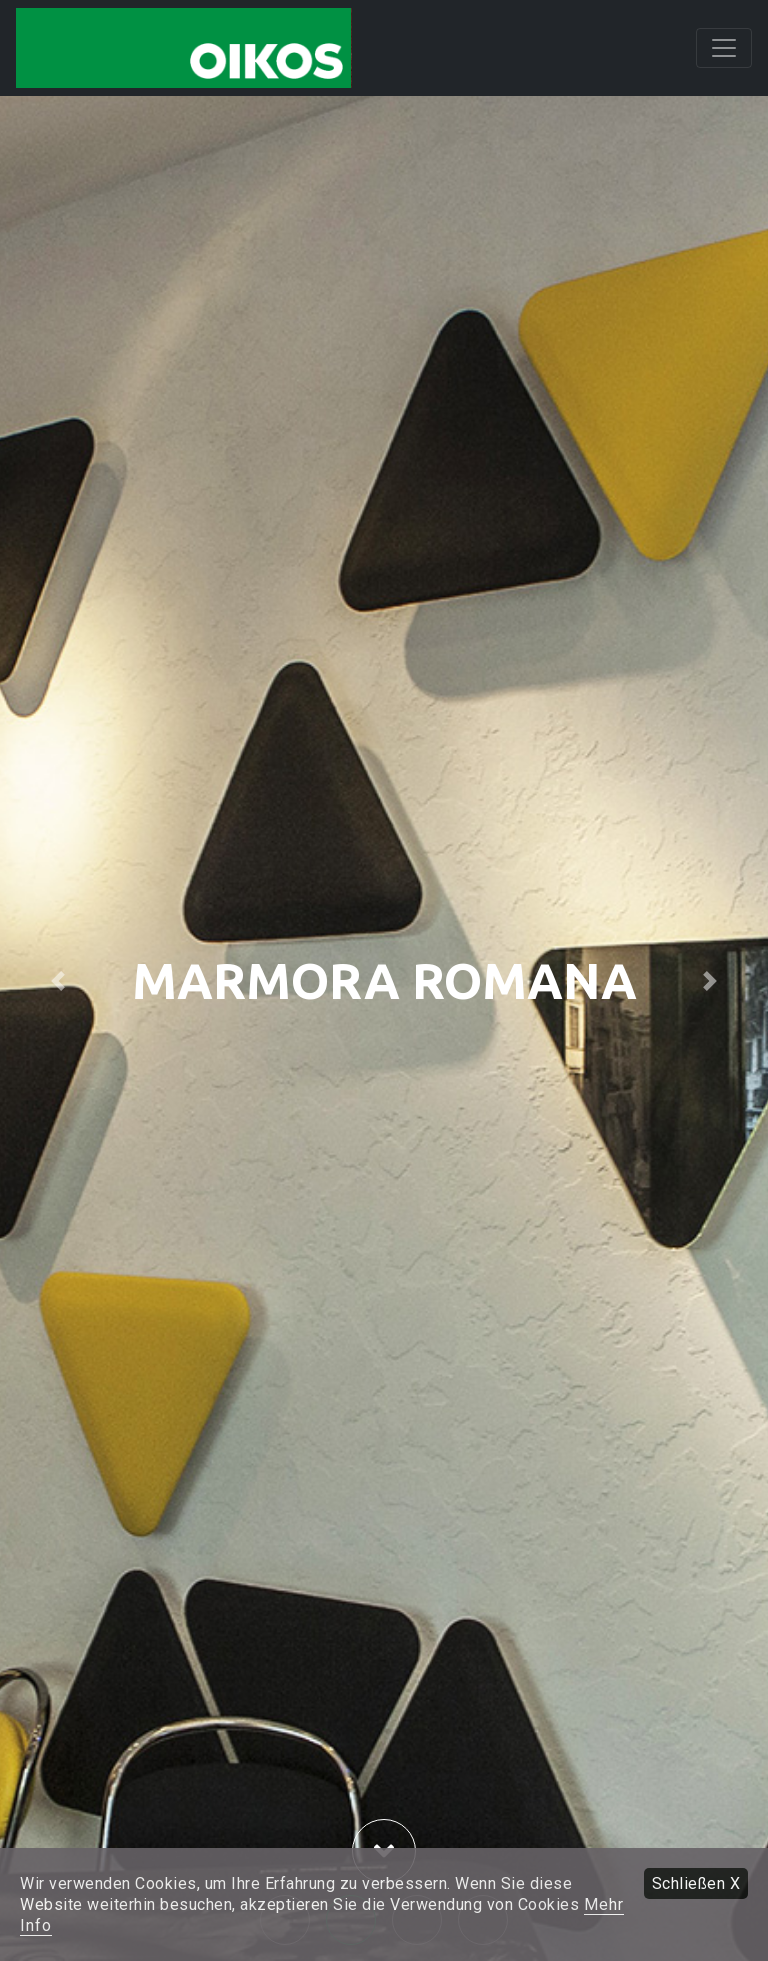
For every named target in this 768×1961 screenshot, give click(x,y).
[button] (57, 980)
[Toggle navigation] (724, 48)
